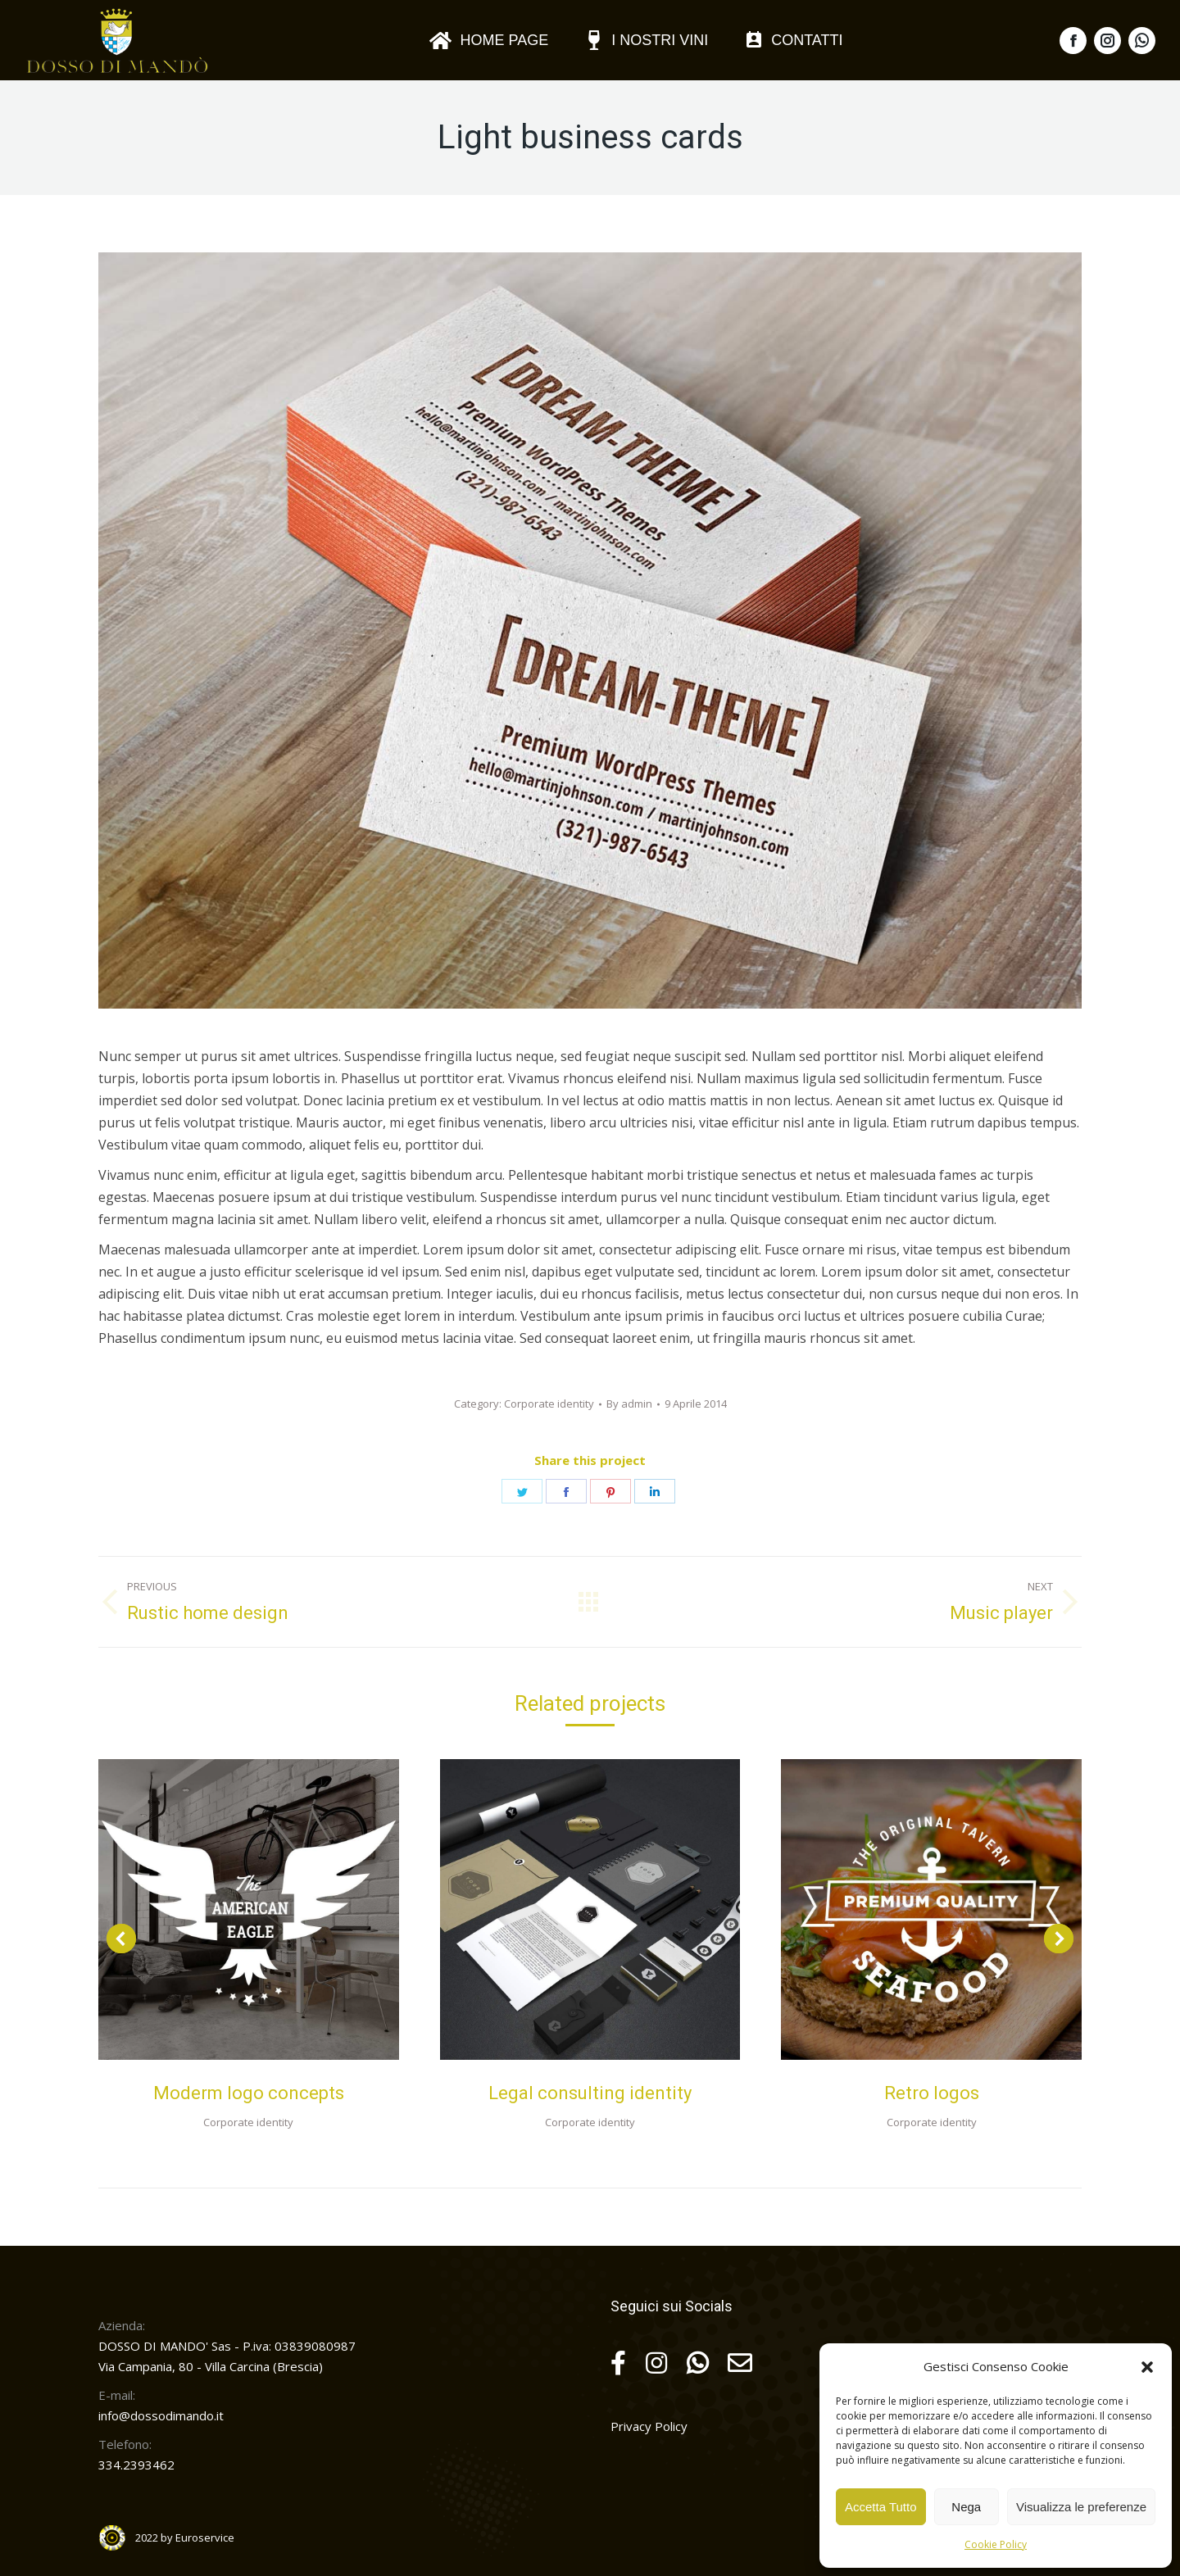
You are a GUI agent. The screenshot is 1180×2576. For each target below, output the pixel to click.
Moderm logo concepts (248, 2093)
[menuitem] (488, 40)
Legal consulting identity (590, 2093)
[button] (1147, 2367)
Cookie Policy (995, 2544)
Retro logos (931, 2093)
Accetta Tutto (881, 2507)
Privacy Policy (649, 2426)
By (629, 1403)
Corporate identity (549, 1403)
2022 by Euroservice (184, 2537)
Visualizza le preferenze (1081, 2507)
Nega (966, 2507)
